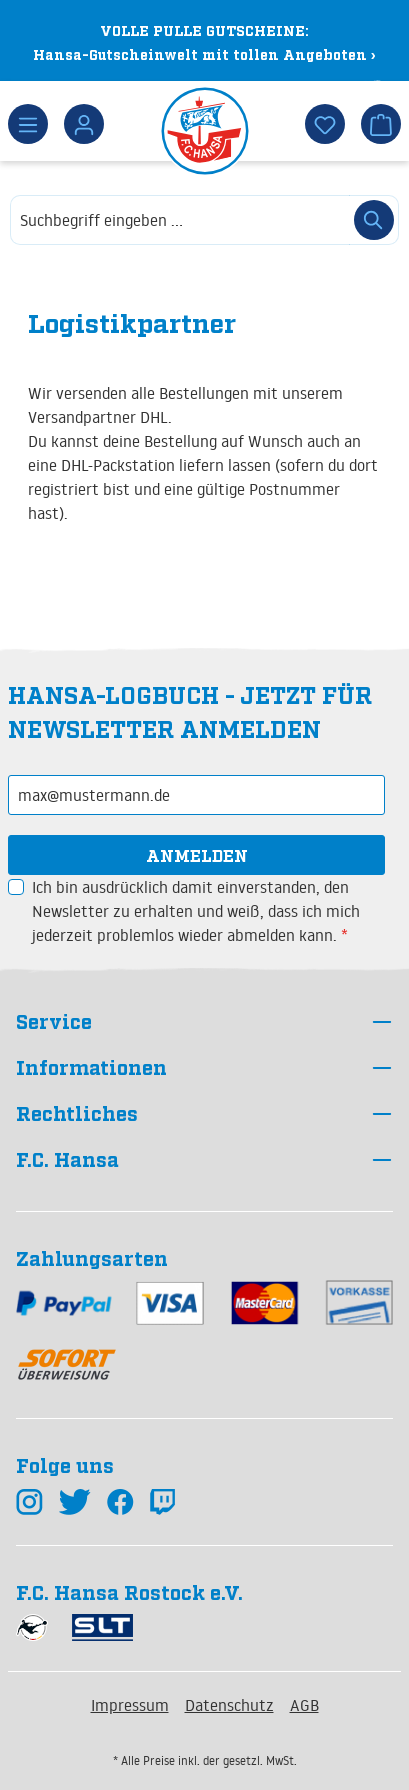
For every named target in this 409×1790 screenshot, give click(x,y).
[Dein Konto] (84, 124)
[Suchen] (374, 220)
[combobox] (180, 220)
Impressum (130, 1705)
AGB (304, 1705)
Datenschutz (229, 1705)
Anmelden (197, 855)
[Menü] (28, 124)
